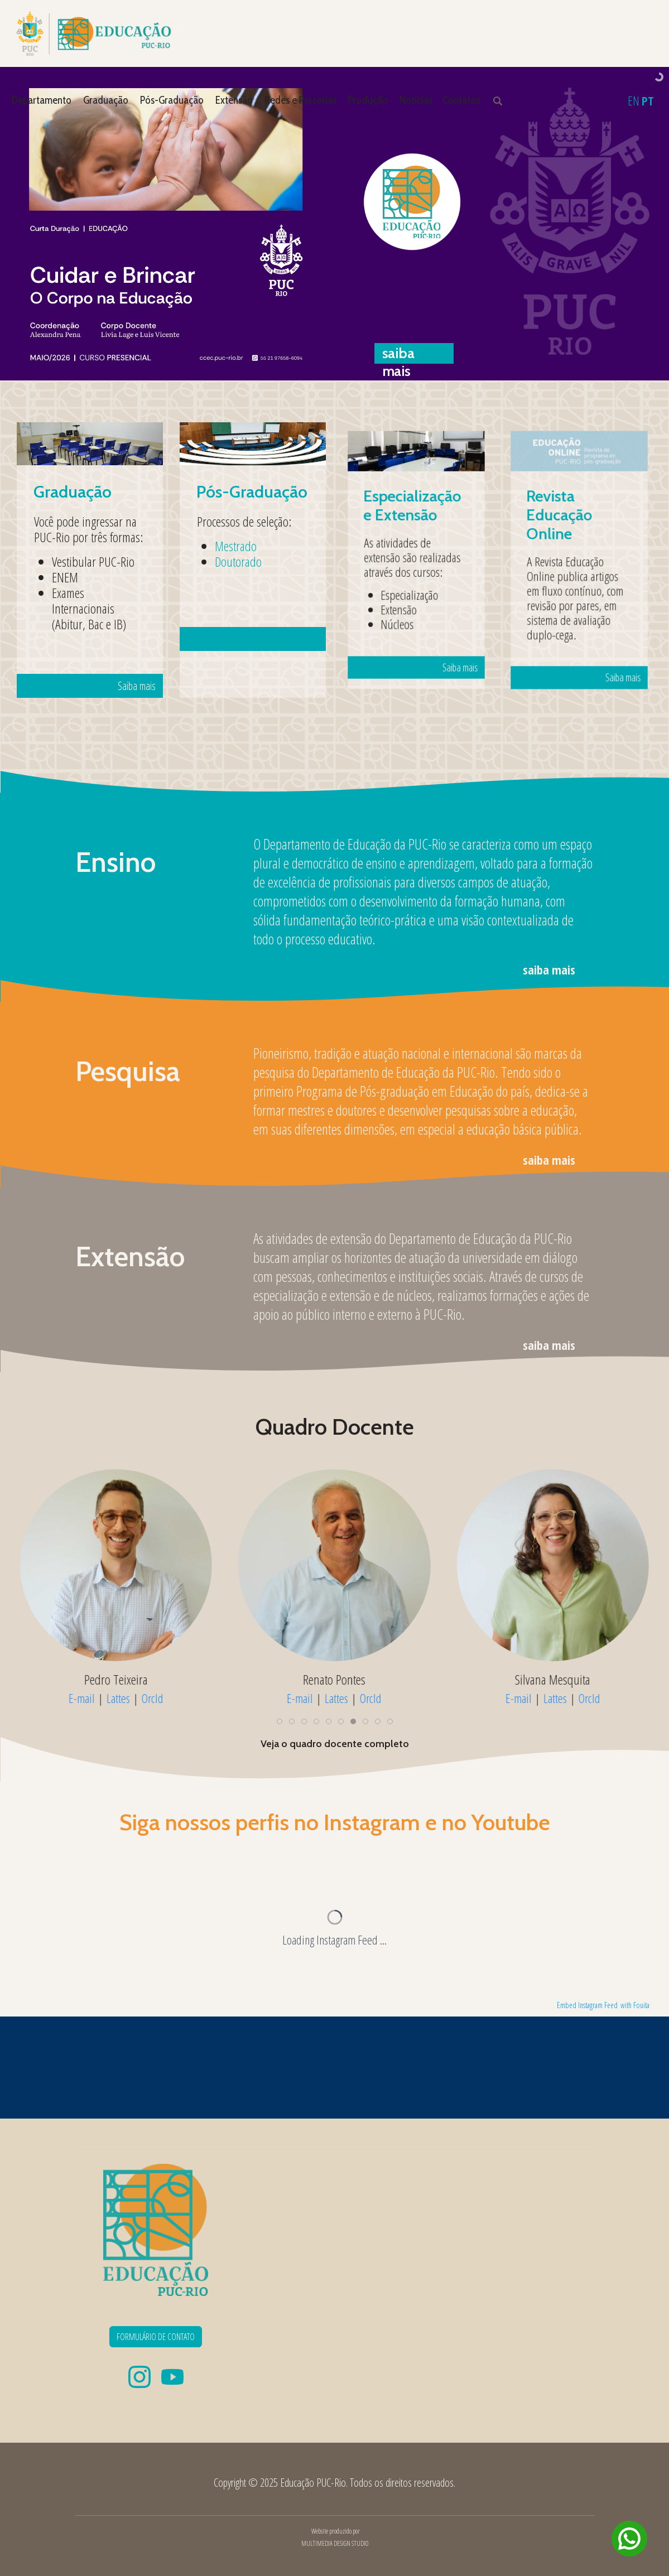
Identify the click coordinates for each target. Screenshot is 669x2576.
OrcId (152, 1698)
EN (633, 100)
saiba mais (549, 969)
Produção (368, 100)
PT (648, 100)
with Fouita (634, 2005)
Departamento (41, 100)
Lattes (118, 1698)
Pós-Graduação (172, 100)
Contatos (461, 100)
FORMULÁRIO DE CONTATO (156, 2337)
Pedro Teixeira (116, 1680)
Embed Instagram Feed (587, 2005)
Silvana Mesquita (552, 1680)
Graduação (105, 100)
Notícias (416, 100)
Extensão (234, 100)
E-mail (82, 1698)
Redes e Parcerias (300, 100)
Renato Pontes (334, 1680)
